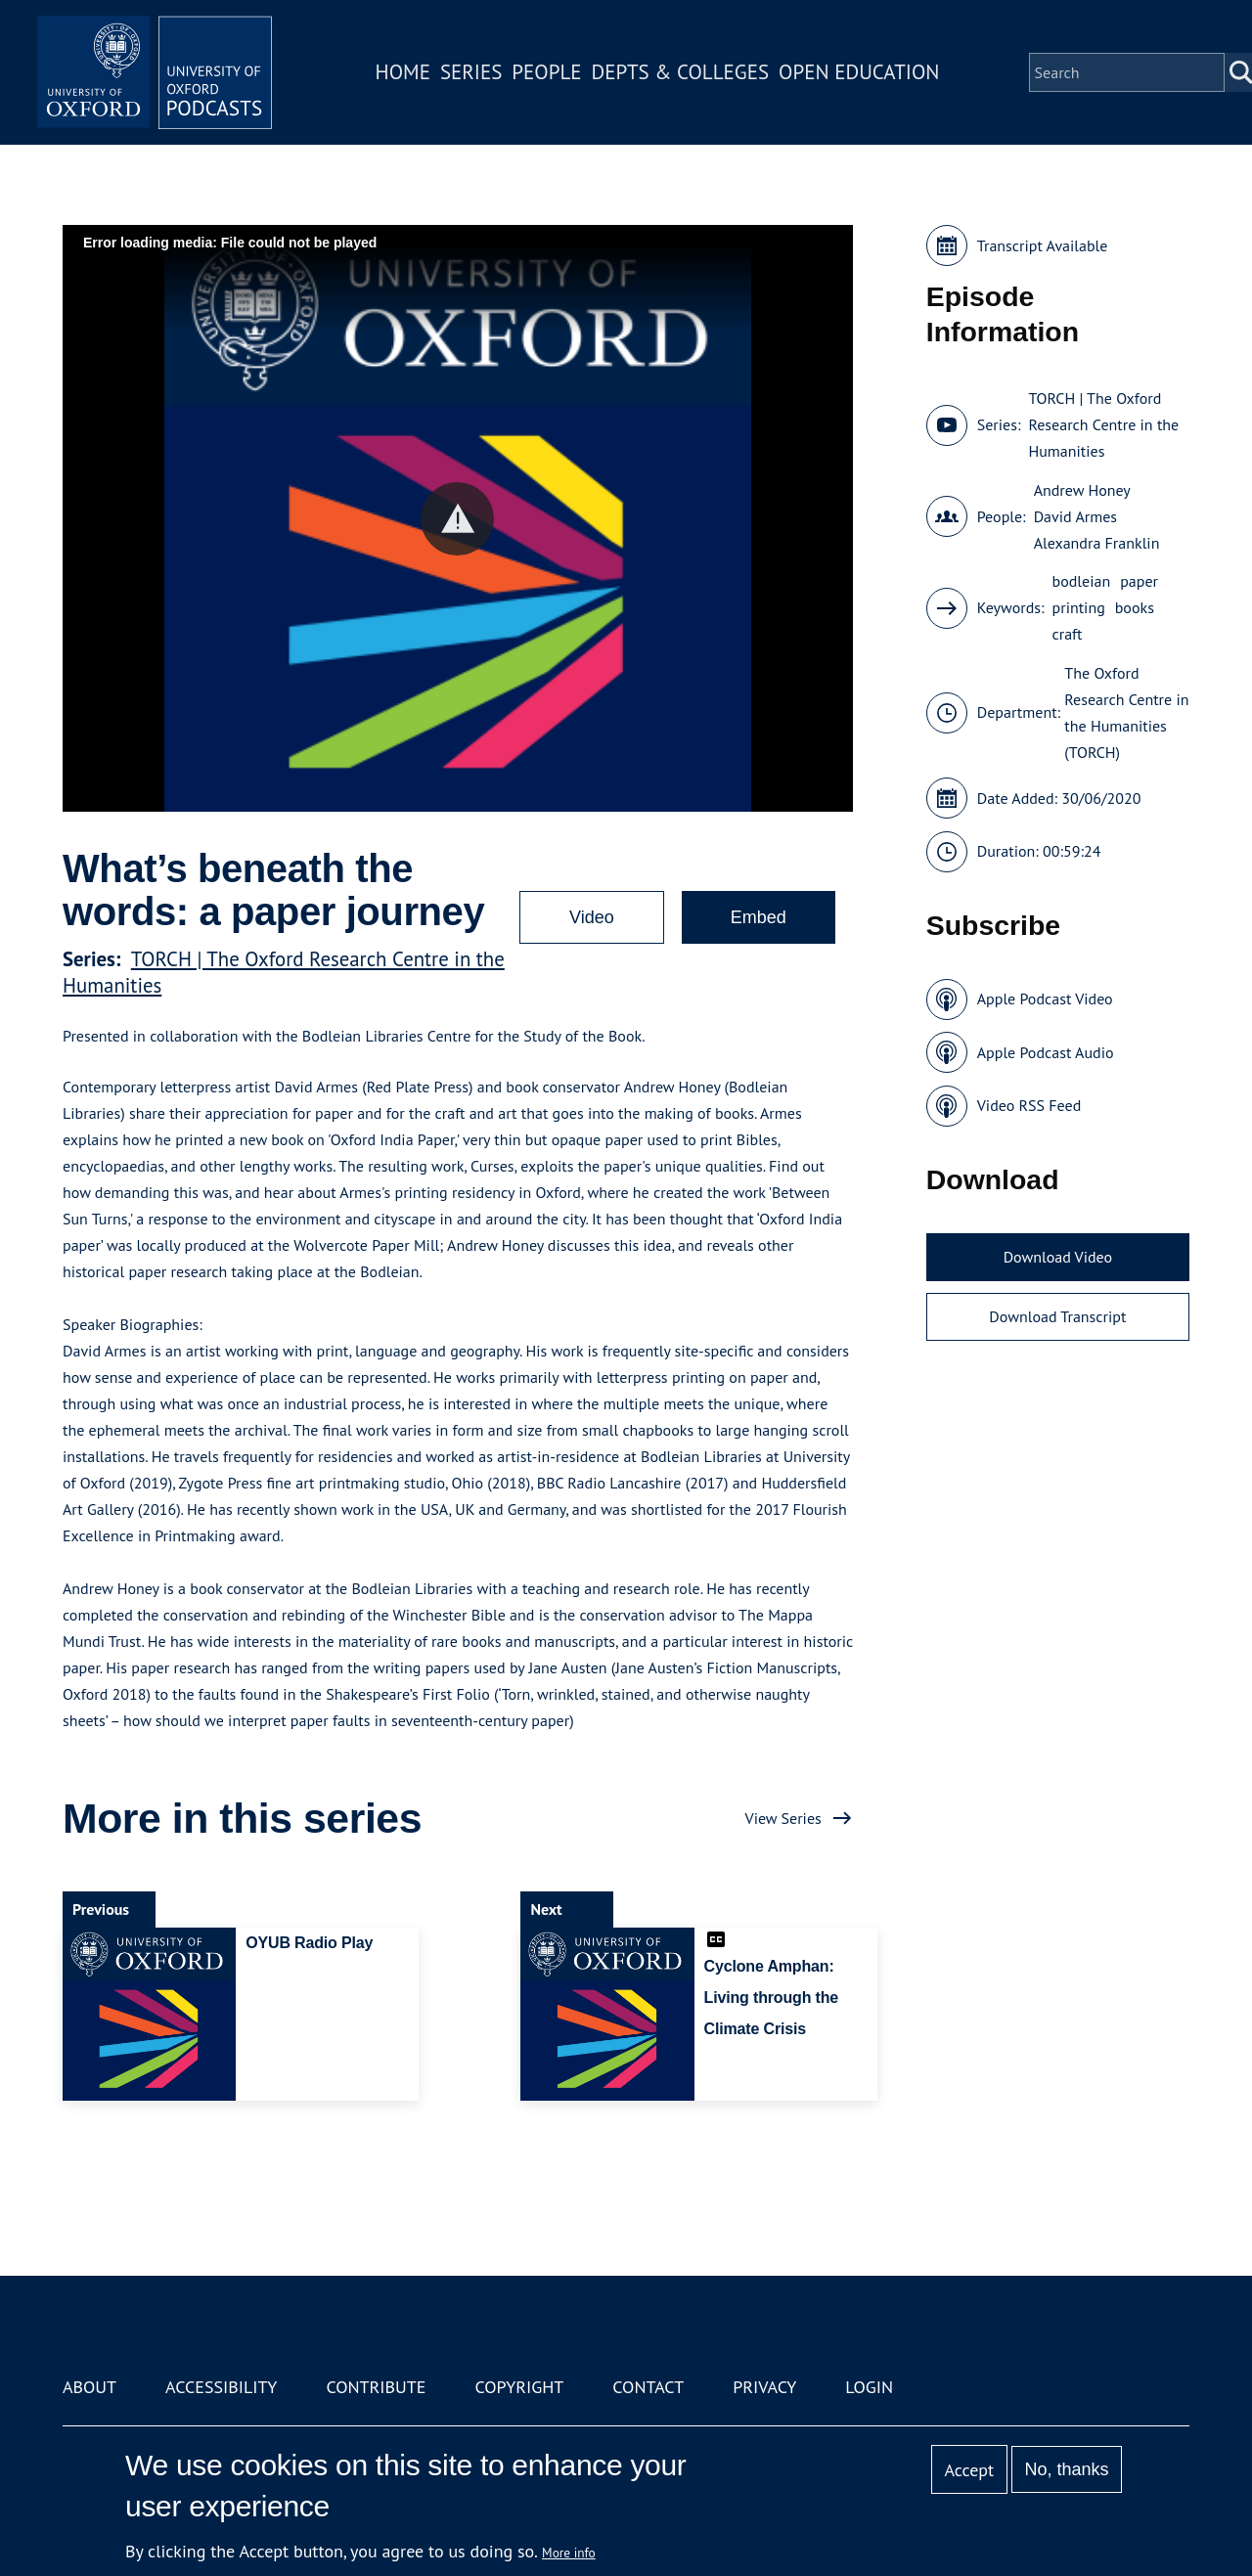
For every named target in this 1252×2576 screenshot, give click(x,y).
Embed (758, 917)
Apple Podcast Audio (1045, 1052)
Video (591, 917)
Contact (648, 2387)
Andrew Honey (1082, 490)
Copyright (518, 2387)
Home (403, 72)
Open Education (859, 72)
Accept (969, 2470)
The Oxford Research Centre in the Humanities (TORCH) (1126, 712)
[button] (457, 518)
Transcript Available (1042, 245)
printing (1078, 607)
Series (471, 72)
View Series (783, 1818)
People (546, 72)
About (89, 2387)
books (1134, 607)
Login (869, 2387)
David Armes (1075, 516)
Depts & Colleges (681, 72)
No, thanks (1066, 2469)
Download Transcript (1057, 1316)
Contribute (375, 2387)
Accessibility (221, 2387)
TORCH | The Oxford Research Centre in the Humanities (1103, 424)
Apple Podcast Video (1045, 998)
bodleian (1081, 581)
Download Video (1058, 1256)
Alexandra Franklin (1097, 543)
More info (569, 2552)
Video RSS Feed (1029, 1105)
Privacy (764, 2387)
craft (1067, 634)
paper (1139, 581)
